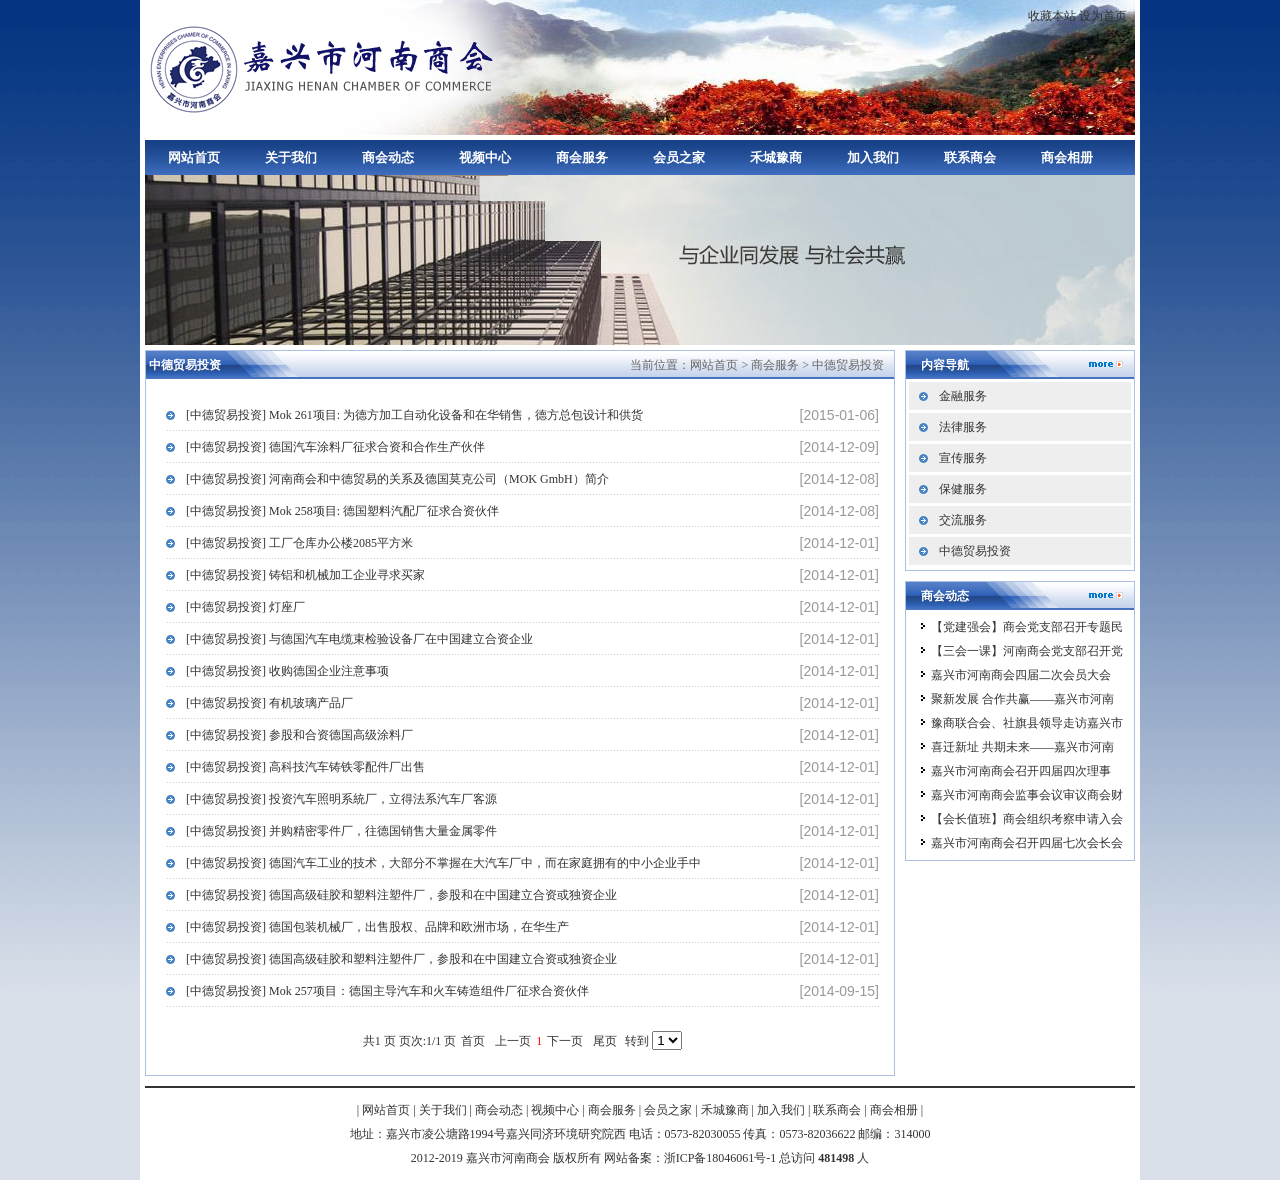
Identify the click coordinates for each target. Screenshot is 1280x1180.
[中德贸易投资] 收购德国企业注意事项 (287, 671)
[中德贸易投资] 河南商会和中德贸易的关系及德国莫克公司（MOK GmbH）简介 (397, 479)
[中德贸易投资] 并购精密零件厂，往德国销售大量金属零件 (341, 831)
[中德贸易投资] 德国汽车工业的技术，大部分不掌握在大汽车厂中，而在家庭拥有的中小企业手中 (443, 863)
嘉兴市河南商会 (325, 67)
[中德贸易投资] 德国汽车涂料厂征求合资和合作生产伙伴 (335, 447)
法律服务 (963, 427)
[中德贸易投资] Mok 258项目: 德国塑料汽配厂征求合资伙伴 (342, 511)
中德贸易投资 (848, 365)
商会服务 (582, 157)
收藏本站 (1052, 16)
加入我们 (873, 157)
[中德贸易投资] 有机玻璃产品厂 (269, 703)
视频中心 (485, 157)
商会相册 (1067, 157)
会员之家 (679, 157)
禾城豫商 (776, 157)
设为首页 (1103, 16)
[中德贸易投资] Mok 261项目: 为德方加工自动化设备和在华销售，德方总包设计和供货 (414, 415)
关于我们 (291, 157)
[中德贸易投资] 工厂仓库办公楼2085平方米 (299, 543)
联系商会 (970, 157)
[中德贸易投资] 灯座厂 (245, 607)
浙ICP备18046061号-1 (720, 1158)
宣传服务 (963, 458)
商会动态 (388, 157)
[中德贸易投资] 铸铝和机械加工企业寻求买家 (305, 575)
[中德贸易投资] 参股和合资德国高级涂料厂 (299, 735)
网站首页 (194, 157)
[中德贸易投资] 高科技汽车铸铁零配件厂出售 (305, 767)
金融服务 (963, 396)
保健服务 (963, 489)
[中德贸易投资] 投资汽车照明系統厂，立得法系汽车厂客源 (341, 799)
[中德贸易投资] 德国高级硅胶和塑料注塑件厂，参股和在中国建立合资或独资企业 (401, 895)
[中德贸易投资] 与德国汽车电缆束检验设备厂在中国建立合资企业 (359, 639)
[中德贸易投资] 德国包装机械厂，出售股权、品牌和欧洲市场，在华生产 (377, 927)
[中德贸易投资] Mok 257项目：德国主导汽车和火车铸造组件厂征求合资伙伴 (387, 991)
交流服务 (963, 520)
